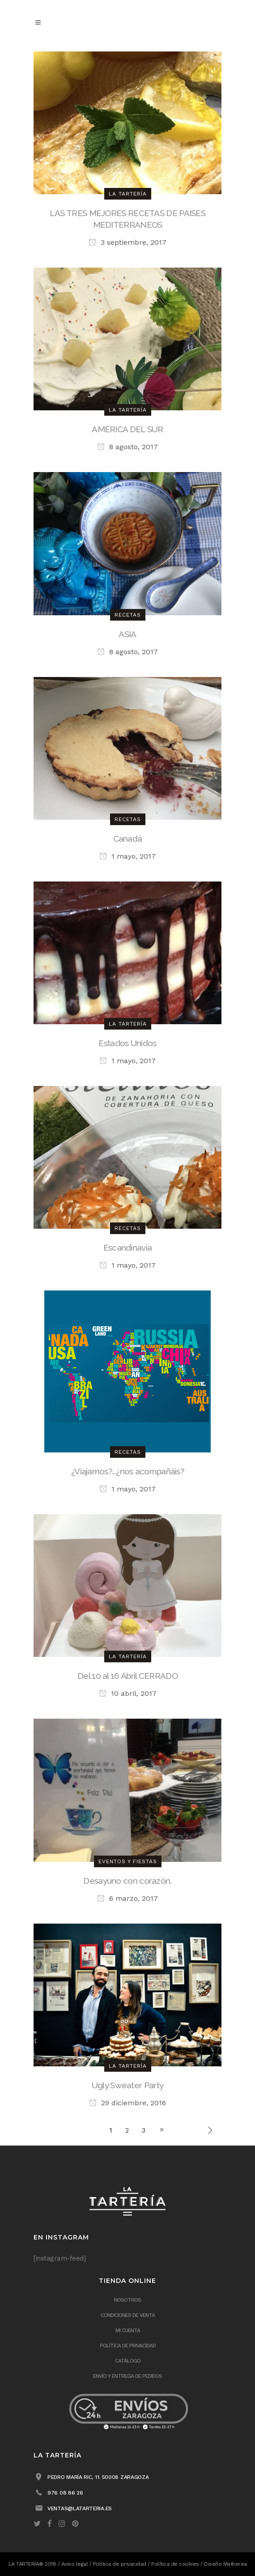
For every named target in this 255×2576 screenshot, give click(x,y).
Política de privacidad (128, 2345)
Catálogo (127, 2361)
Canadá (127, 838)
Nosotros (127, 2300)
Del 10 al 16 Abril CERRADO (127, 1676)
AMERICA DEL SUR (127, 429)
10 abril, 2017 (128, 1693)
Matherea (235, 2564)
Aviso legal (74, 2564)
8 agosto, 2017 (127, 447)
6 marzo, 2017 (127, 1898)
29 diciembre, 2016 (127, 2103)
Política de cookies (175, 2564)
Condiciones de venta (128, 2315)
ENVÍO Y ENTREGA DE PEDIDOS (127, 2376)
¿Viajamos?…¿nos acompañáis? (127, 1471)
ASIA (127, 634)
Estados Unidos (127, 1043)
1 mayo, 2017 (127, 856)
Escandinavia (127, 1247)
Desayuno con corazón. (127, 1881)
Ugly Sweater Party (127, 2085)
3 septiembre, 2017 (127, 242)
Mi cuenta (127, 2330)
